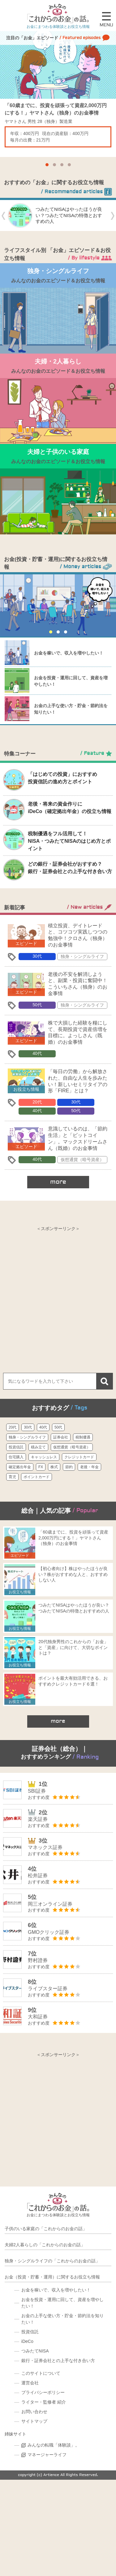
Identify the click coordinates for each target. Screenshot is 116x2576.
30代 (37, 956)
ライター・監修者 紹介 (43, 2402)
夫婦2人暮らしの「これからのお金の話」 (45, 2244)
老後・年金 (89, 1467)
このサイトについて (40, 2373)
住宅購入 (16, 1457)
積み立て (38, 1447)
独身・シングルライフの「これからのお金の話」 (52, 2260)
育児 (12, 1477)
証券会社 (60, 1437)
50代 (37, 1004)
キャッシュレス (44, 1457)
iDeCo (27, 2341)
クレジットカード (79, 1457)
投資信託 (16, 1447)
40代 (37, 1053)
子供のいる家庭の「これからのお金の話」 (46, 2228)
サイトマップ (34, 2421)
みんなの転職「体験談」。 (53, 2445)
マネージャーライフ (47, 2454)
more (58, 1182)
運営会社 (30, 2382)
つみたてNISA (35, 2350)
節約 (69, 1467)
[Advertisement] (58, 1293)
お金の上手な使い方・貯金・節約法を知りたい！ (62, 2319)
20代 (37, 1101)
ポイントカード (36, 1477)
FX (40, 1467)
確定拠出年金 (20, 1467)
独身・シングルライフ (82, 956)
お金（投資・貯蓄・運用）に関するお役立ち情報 (52, 2276)
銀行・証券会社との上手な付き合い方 (58, 2360)
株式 (54, 1467)
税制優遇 (82, 1437)
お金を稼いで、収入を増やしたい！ (68, 653)
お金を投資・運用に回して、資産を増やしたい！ (62, 2302)
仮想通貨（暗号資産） (82, 1159)
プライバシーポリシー (43, 2392)
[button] (47, 164)
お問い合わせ (34, 2411)
